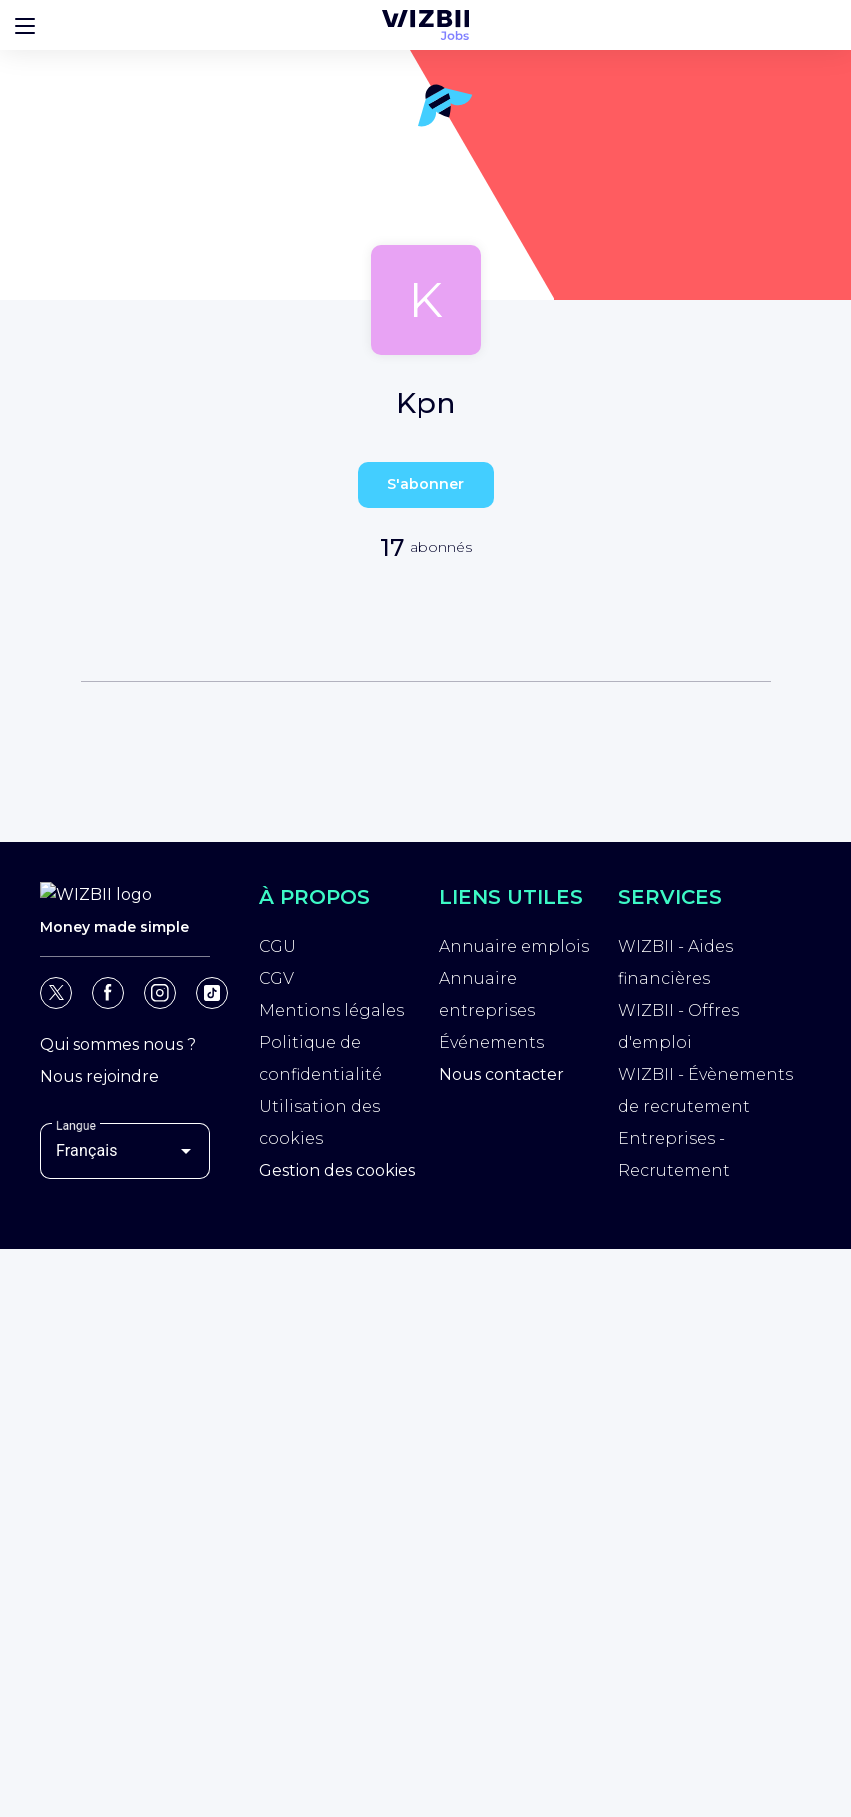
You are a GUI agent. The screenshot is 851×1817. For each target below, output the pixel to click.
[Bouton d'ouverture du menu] (25, 25)
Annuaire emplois (514, 946)
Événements (491, 1042)
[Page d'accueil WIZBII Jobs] (425, 25)
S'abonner (425, 484)
